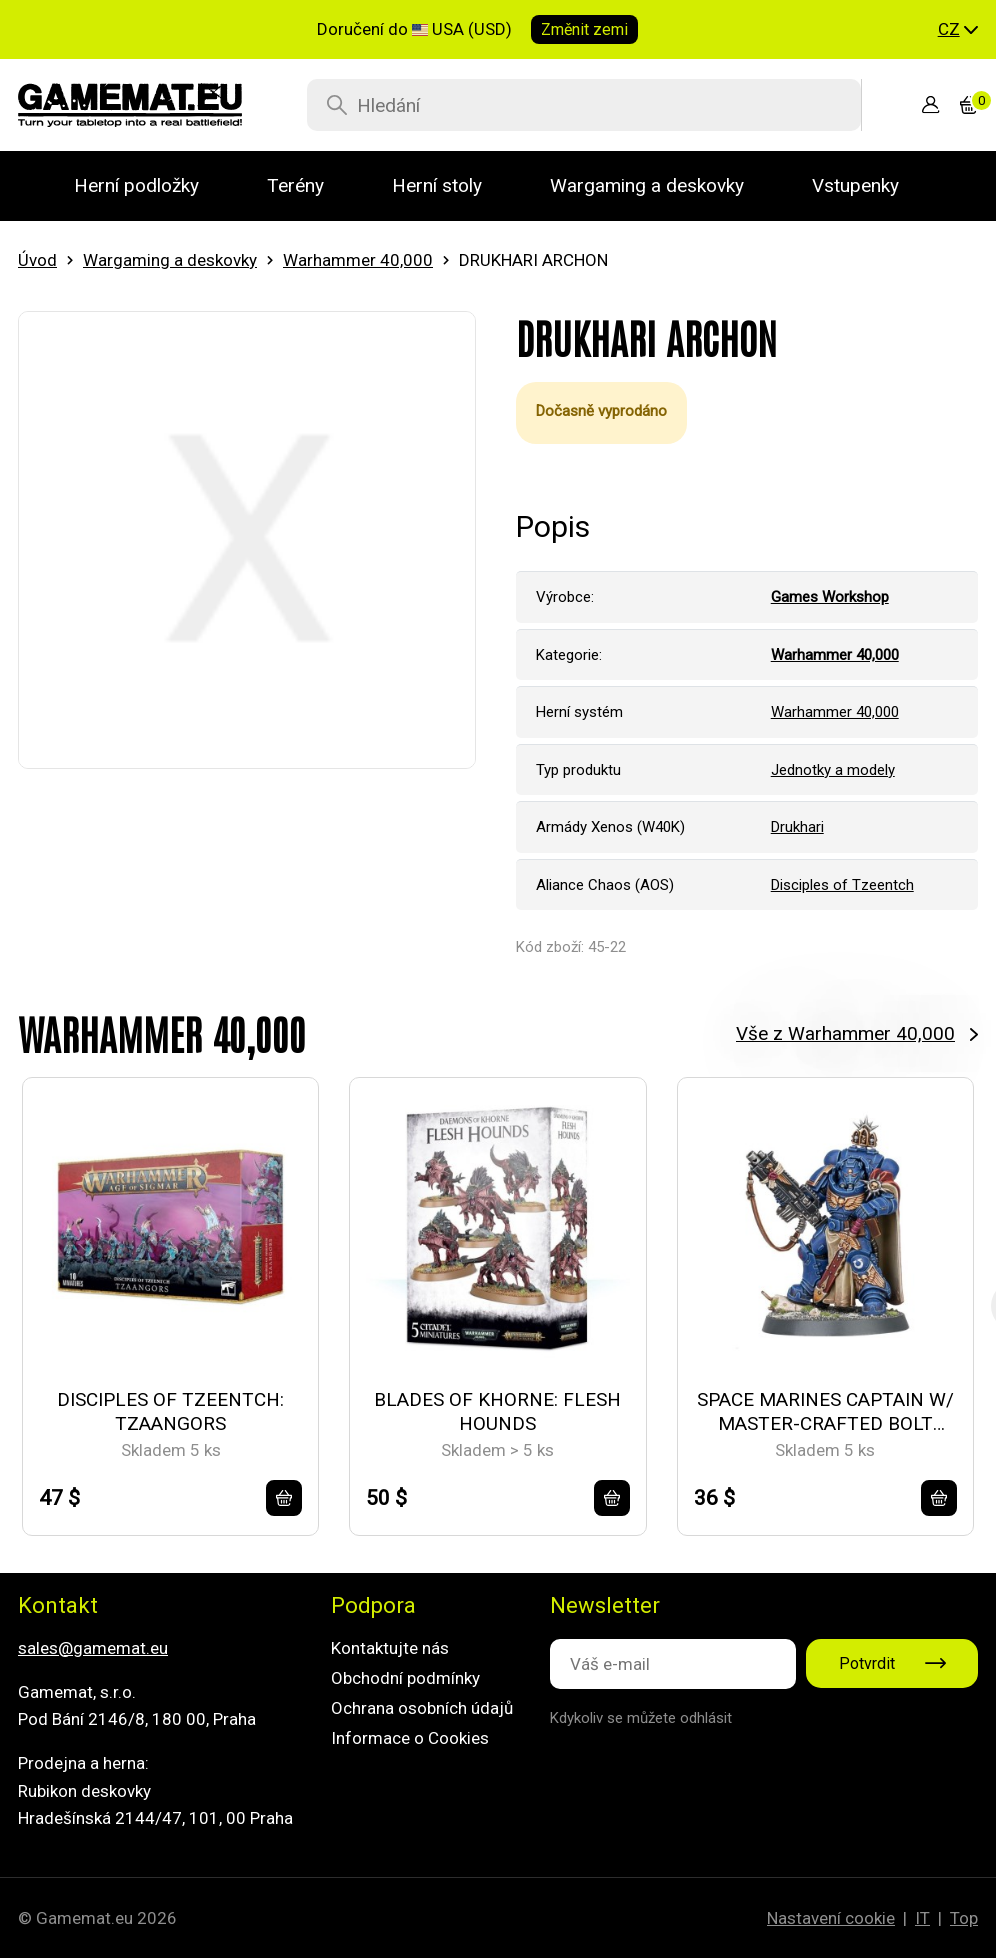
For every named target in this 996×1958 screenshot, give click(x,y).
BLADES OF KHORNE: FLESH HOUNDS (497, 1412)
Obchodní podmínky (405, 1678)
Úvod (37, 260)
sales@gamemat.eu (93, 1648)
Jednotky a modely (833, 770)
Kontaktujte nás (390, 1648)
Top (964, 1918)
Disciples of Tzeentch (842, 885)
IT (922, 1918)
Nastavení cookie (831, 1918)
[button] (958, 30)
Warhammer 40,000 (358, 260)
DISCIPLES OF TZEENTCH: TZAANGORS (170, 1412)
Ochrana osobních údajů (422, 1708)
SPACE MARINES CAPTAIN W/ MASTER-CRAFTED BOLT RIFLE (825, 1412)
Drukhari (797, 827)
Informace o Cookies (410, 1738)
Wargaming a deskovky (170, 260)
